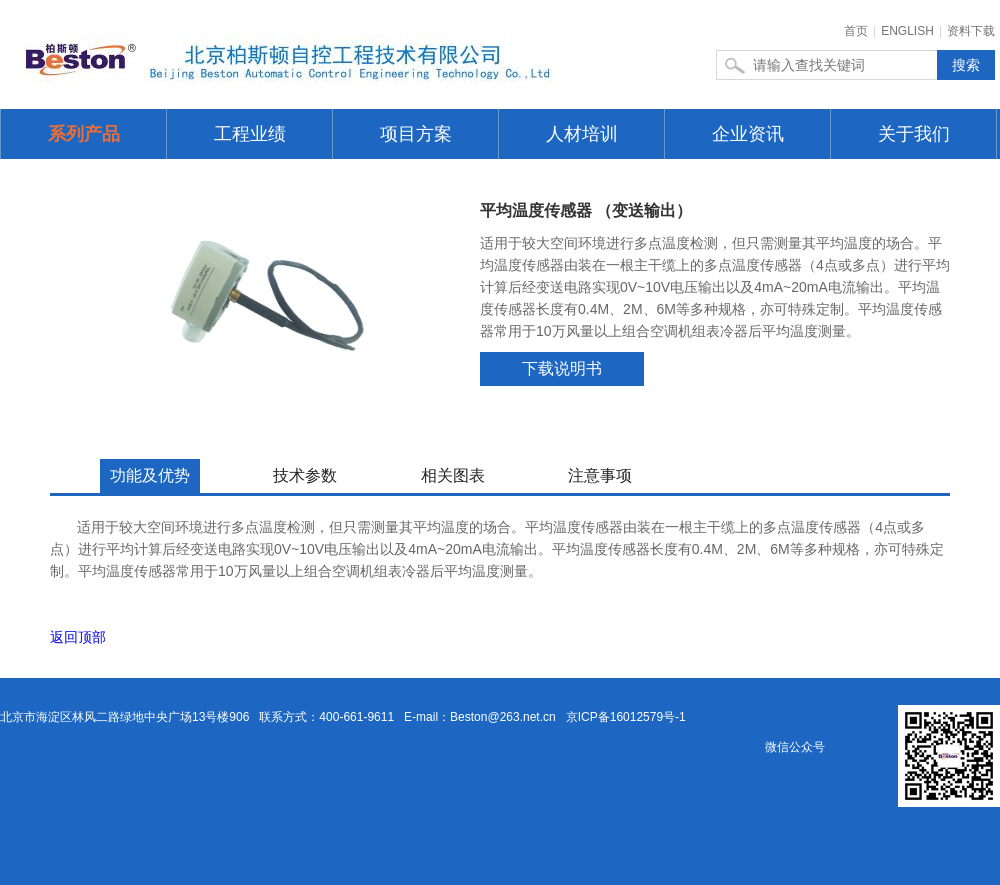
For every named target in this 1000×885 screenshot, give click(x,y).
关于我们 (914, 134)
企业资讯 (748, 134)
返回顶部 (78, 637)
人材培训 (582, 134)
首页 (856, 31)
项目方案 (416, 134)
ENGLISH (907, 31)
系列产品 (84, 134)
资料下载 (971, 31)
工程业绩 (250, 134)
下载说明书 (562, 368)
